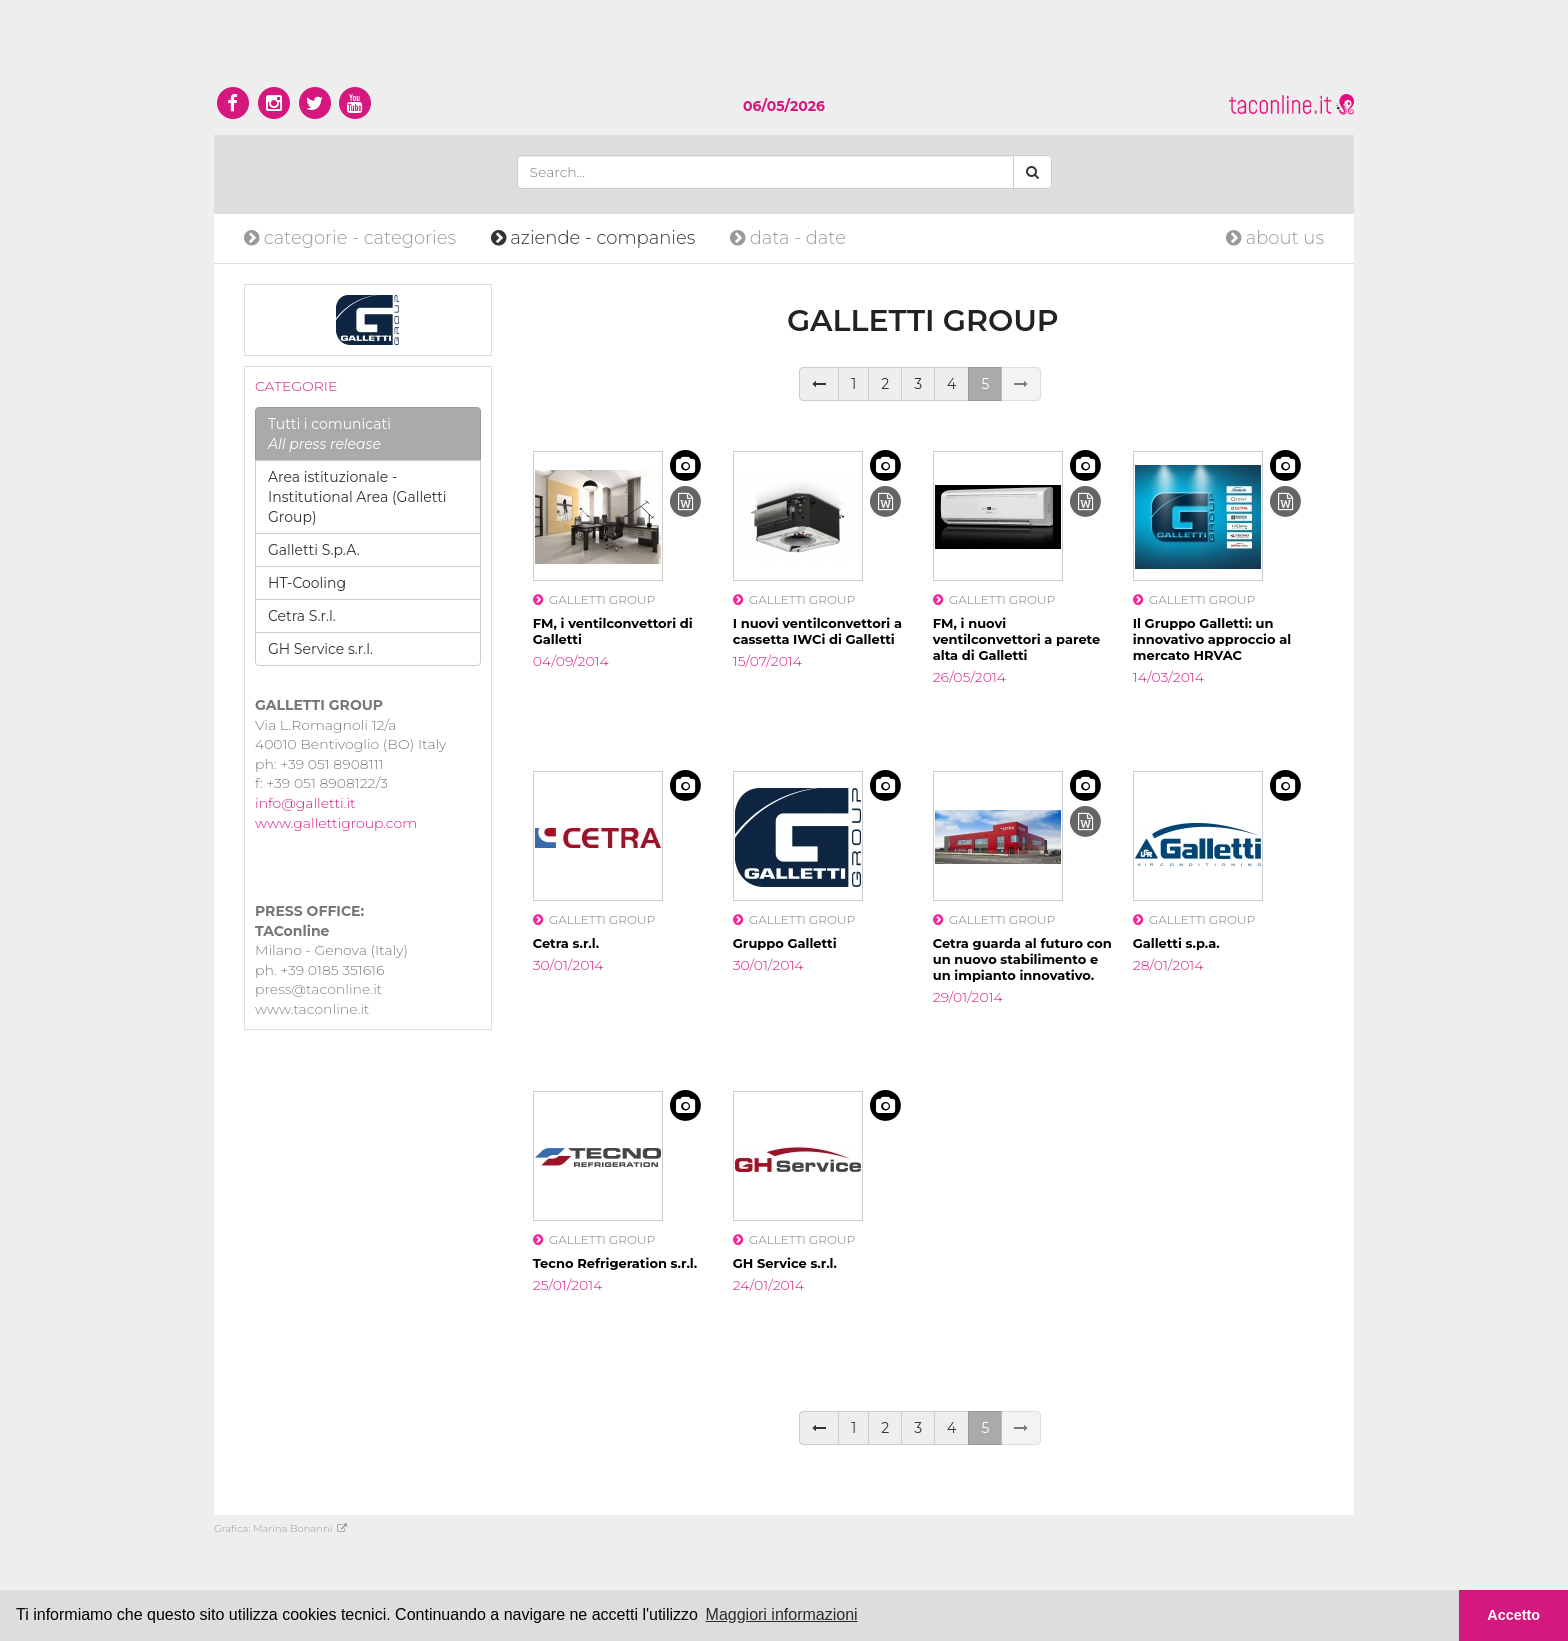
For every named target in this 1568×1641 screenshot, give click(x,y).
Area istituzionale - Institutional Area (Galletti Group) (357, 497)
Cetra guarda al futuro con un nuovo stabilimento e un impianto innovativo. (1022, 959)
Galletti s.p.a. (1176, 943)
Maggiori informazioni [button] (782, 1614)
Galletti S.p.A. (314, 550)
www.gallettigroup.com (336, 823)
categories (352, 238)
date (788, 238)
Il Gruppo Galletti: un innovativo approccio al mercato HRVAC (1212, 639)
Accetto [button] (1513, 1615)
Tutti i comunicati (329, 434)
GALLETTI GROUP (594, 599)
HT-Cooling (307, 583)
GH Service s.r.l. (320, 649)
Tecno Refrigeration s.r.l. (615, 1263)
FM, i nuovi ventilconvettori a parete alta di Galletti (1017, 639)
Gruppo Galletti (785, 943)
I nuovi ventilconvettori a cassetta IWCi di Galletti (817, 631)
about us (1275, 238)
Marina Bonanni (300, 1528)
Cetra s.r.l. (566, 943)
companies (595, 238)
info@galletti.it (305, 803)
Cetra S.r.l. (302, 616)
